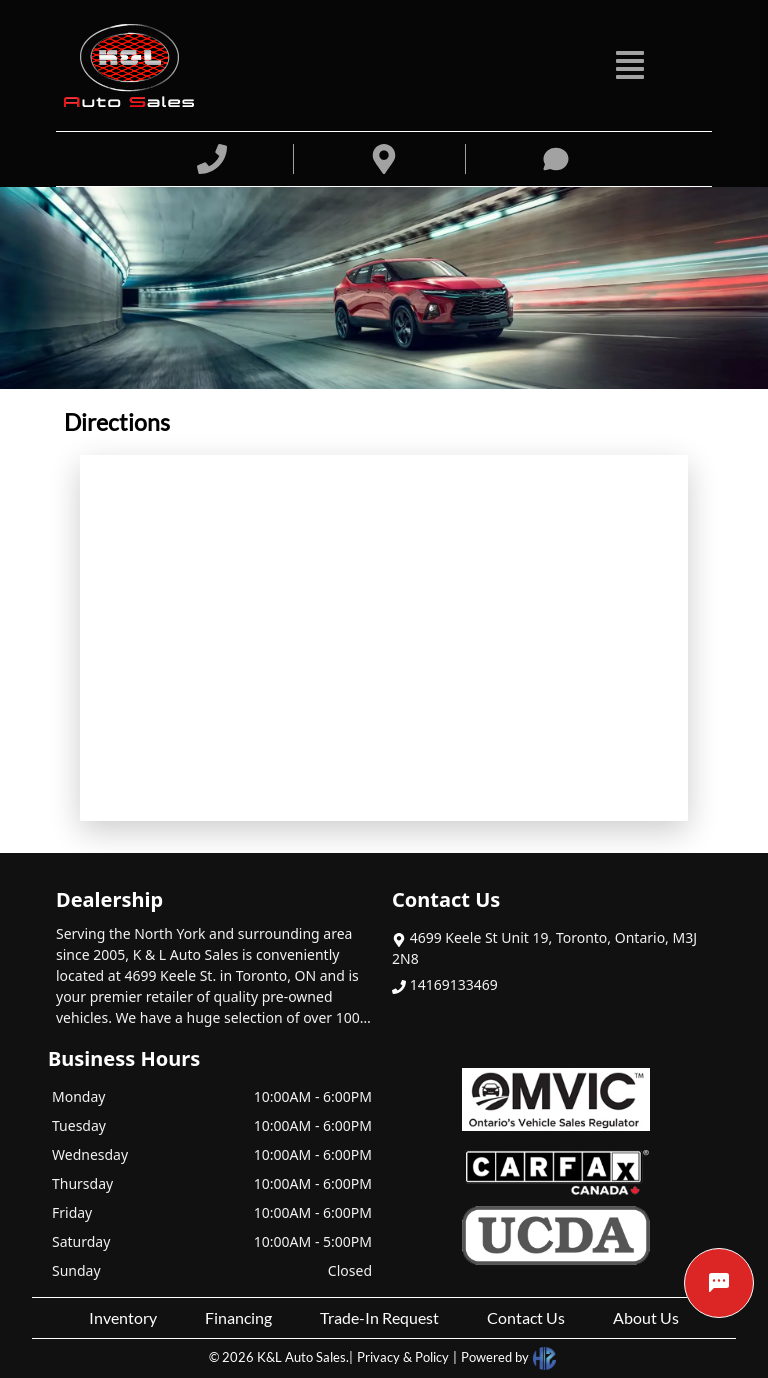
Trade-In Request (379, 1317)
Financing (238, 1317)
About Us (646, 1317)
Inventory (123, 1317)
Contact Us (526, 1317)
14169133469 (445, 984)
